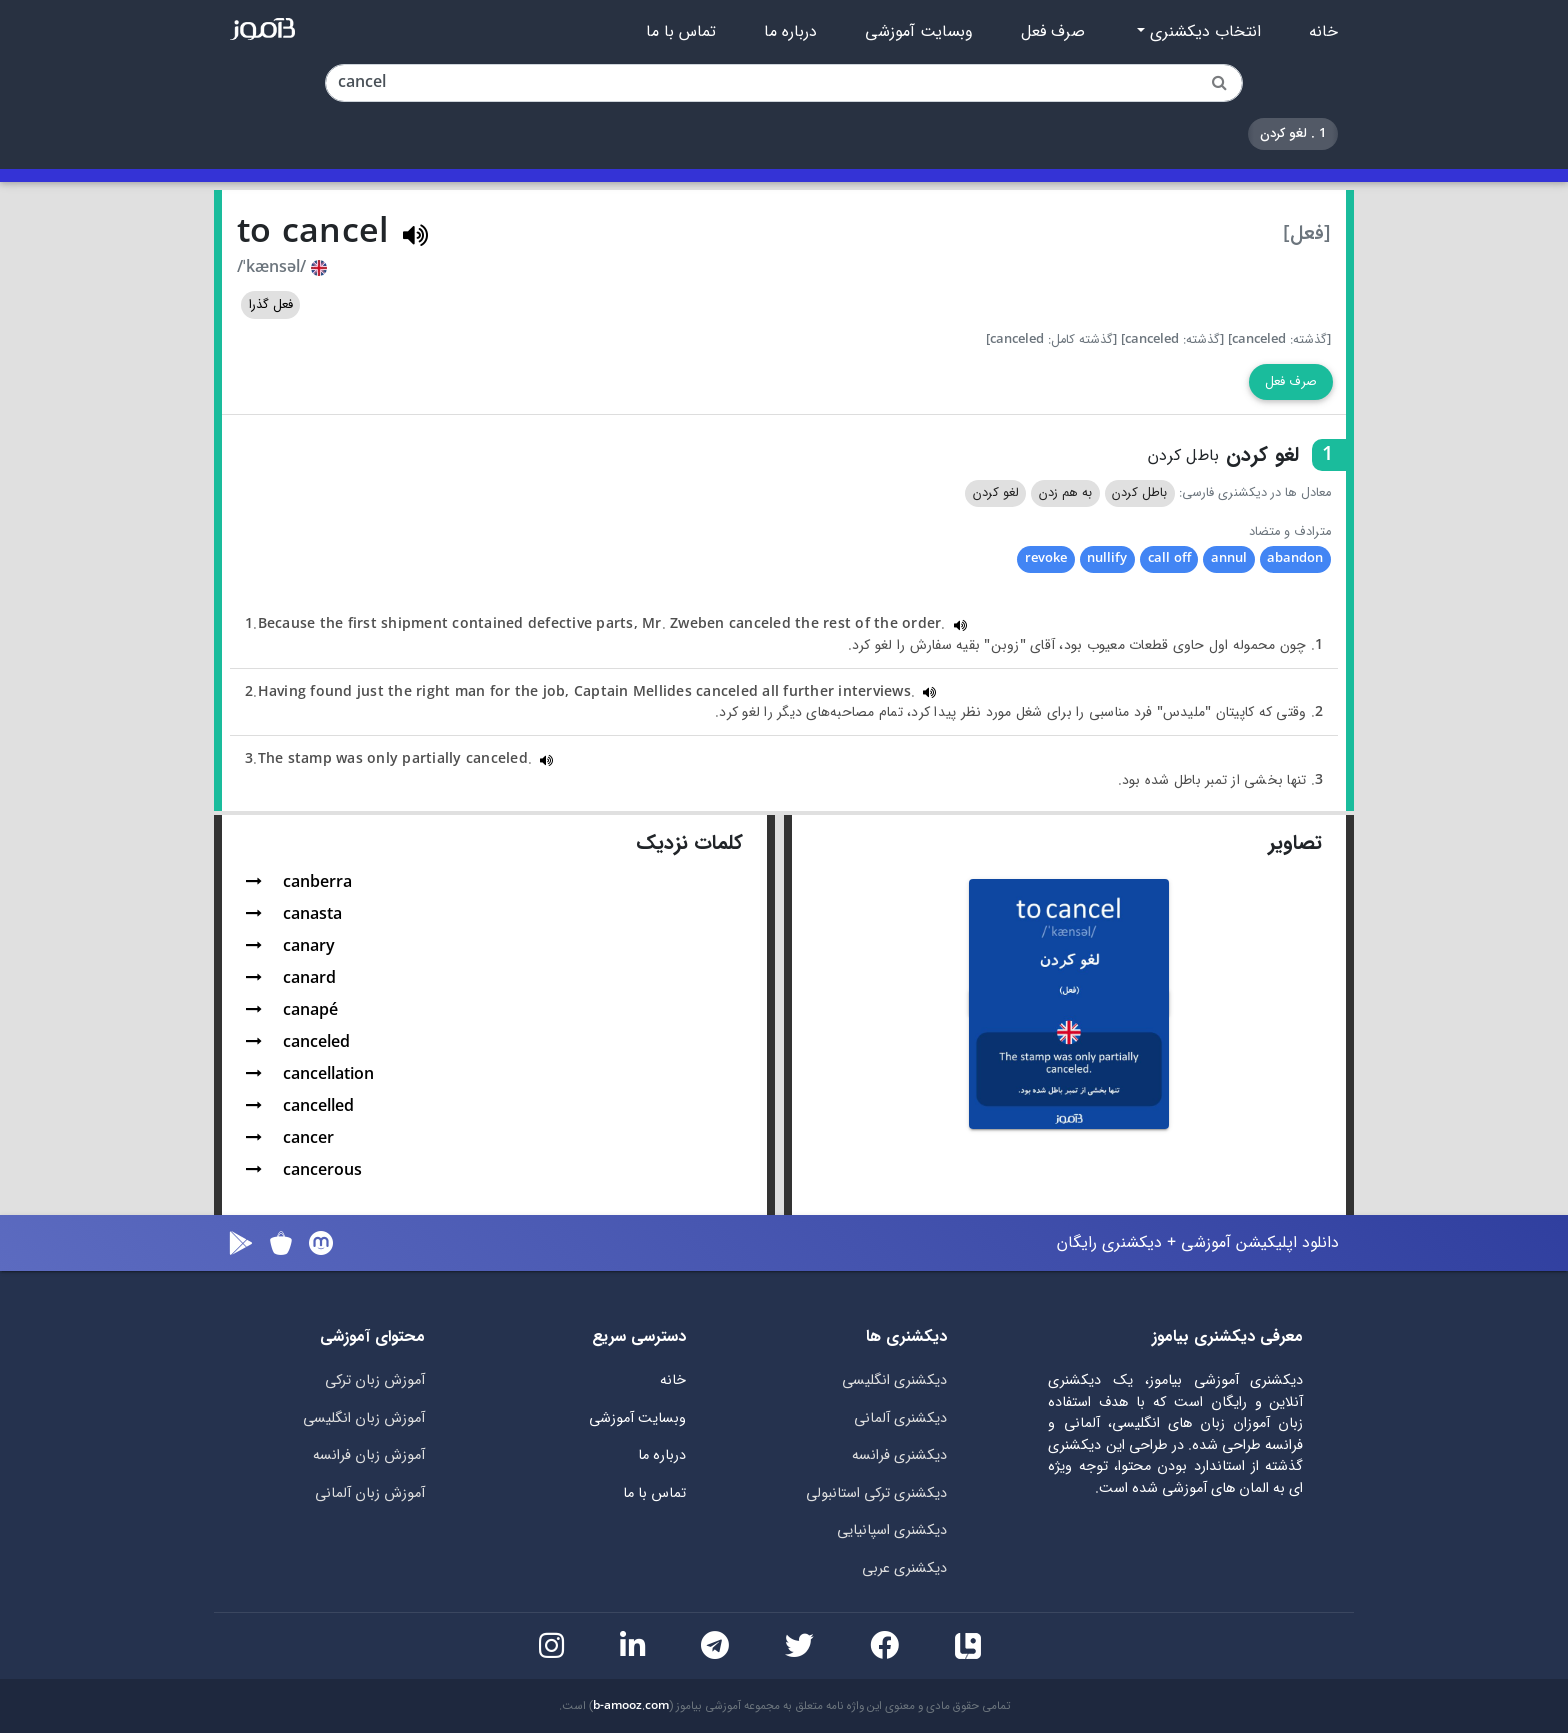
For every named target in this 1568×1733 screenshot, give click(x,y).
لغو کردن (996, 493)
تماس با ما (681, 32)
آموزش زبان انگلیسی (364, 1418)
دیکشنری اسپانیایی (892, 1530)
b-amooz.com (631, 1706)
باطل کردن (1139, 493)
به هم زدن (1065, 493)
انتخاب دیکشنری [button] (1203, 32)
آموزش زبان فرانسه (369, 1455)
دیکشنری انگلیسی (894, 1380)
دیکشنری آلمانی (900, 1418)
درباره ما (790, 32)
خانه (1323, 32)
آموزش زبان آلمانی (370, 1493)
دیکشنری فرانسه (899, 1455)
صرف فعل (1053, 32)
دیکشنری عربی (904, 1568)
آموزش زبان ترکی (375, 1380)
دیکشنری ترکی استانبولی (876, 1493)
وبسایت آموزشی (919, 32)
